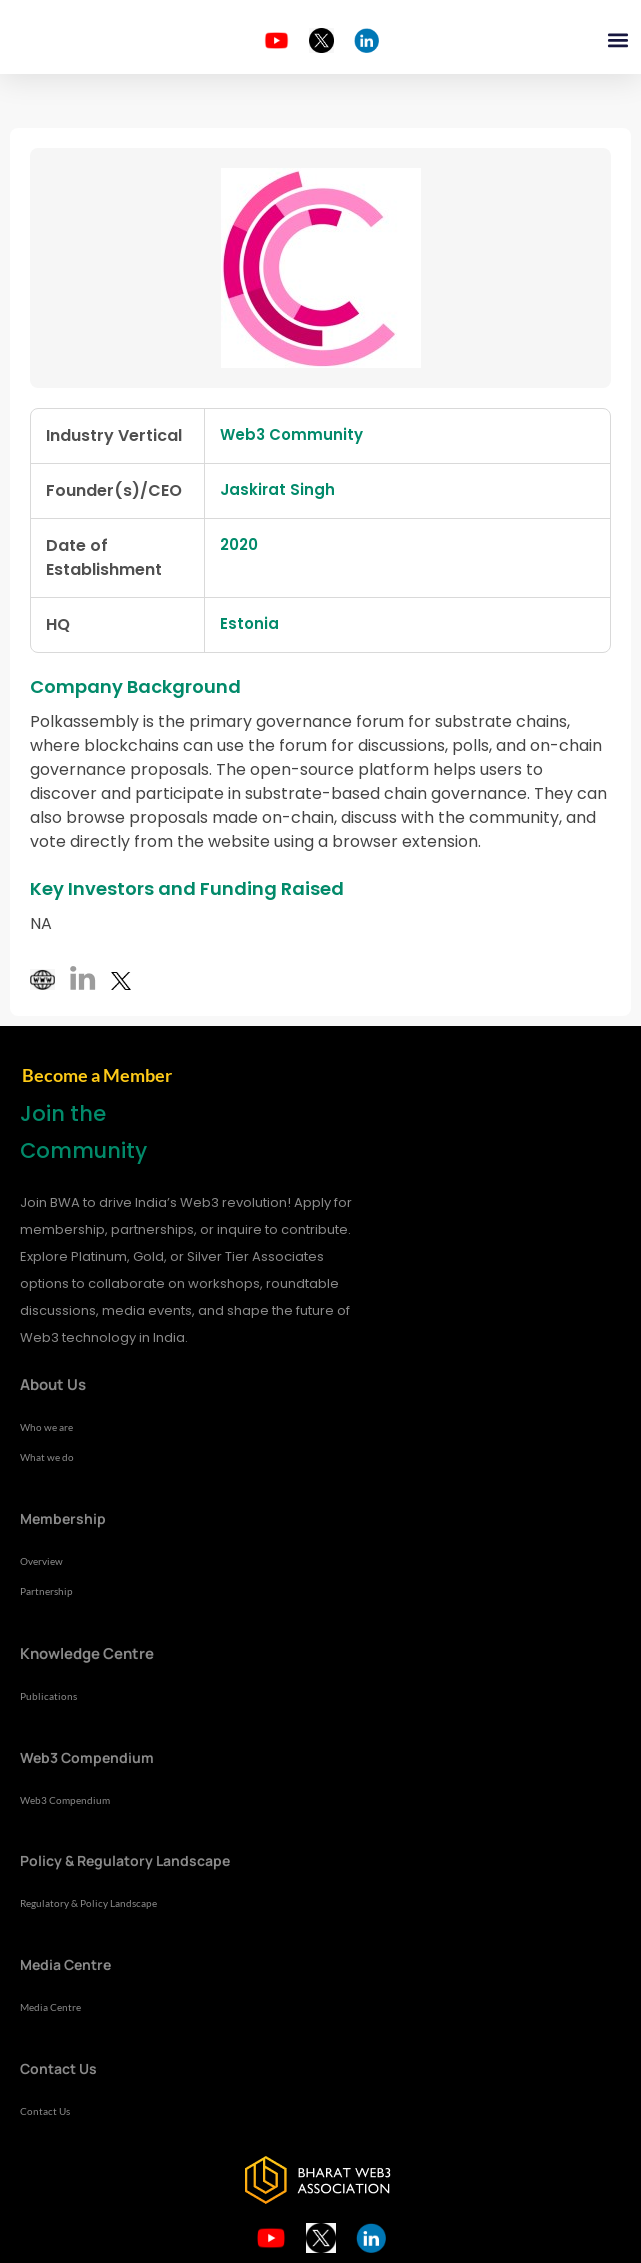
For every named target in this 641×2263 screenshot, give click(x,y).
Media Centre (50, 2007)
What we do (47, 1457)
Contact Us (45, 2111)
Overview (41, 1561)
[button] (618, 40)
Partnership (46, 1591)
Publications (48, 1696)
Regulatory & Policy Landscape (88, 1903)
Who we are (46, 1427)
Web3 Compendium (65, 1800)
